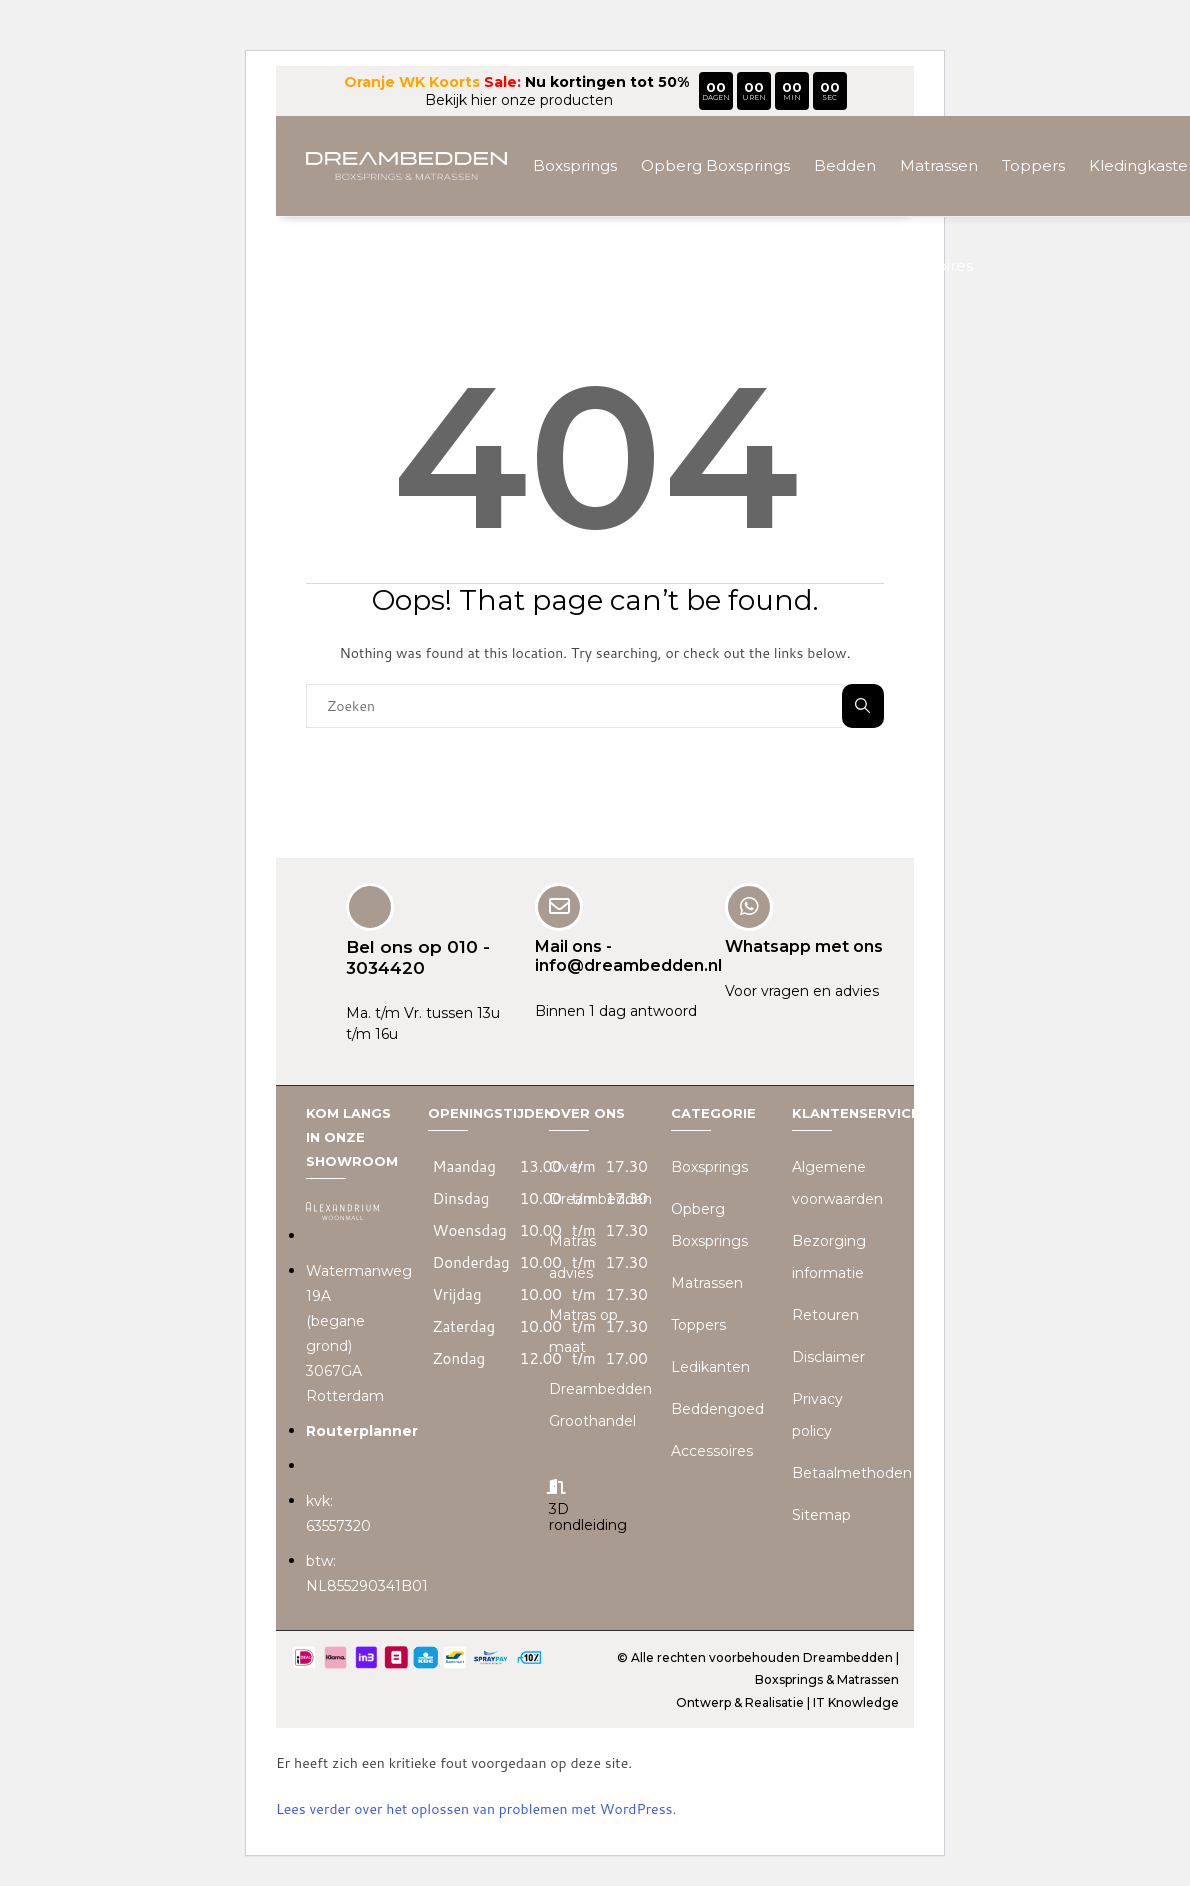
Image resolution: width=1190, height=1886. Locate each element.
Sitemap (821, 1515)
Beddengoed (717, 1409)
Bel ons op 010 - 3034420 (418, 957)
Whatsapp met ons (804, 946)
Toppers (1033, 165)
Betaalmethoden (852, 1473)
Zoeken (862, 705)
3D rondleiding (588, 1516)
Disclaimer (828, 1357)
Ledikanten (710, 1367)
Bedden (845, 165)
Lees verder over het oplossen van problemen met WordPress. (476, 1809)
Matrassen (939, 165)
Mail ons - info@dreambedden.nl (628, 956)
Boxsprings (575, 165)
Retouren (825, 1315)
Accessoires (928, 265)
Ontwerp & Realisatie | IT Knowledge (787, 1701)
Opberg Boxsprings (715, 165)
